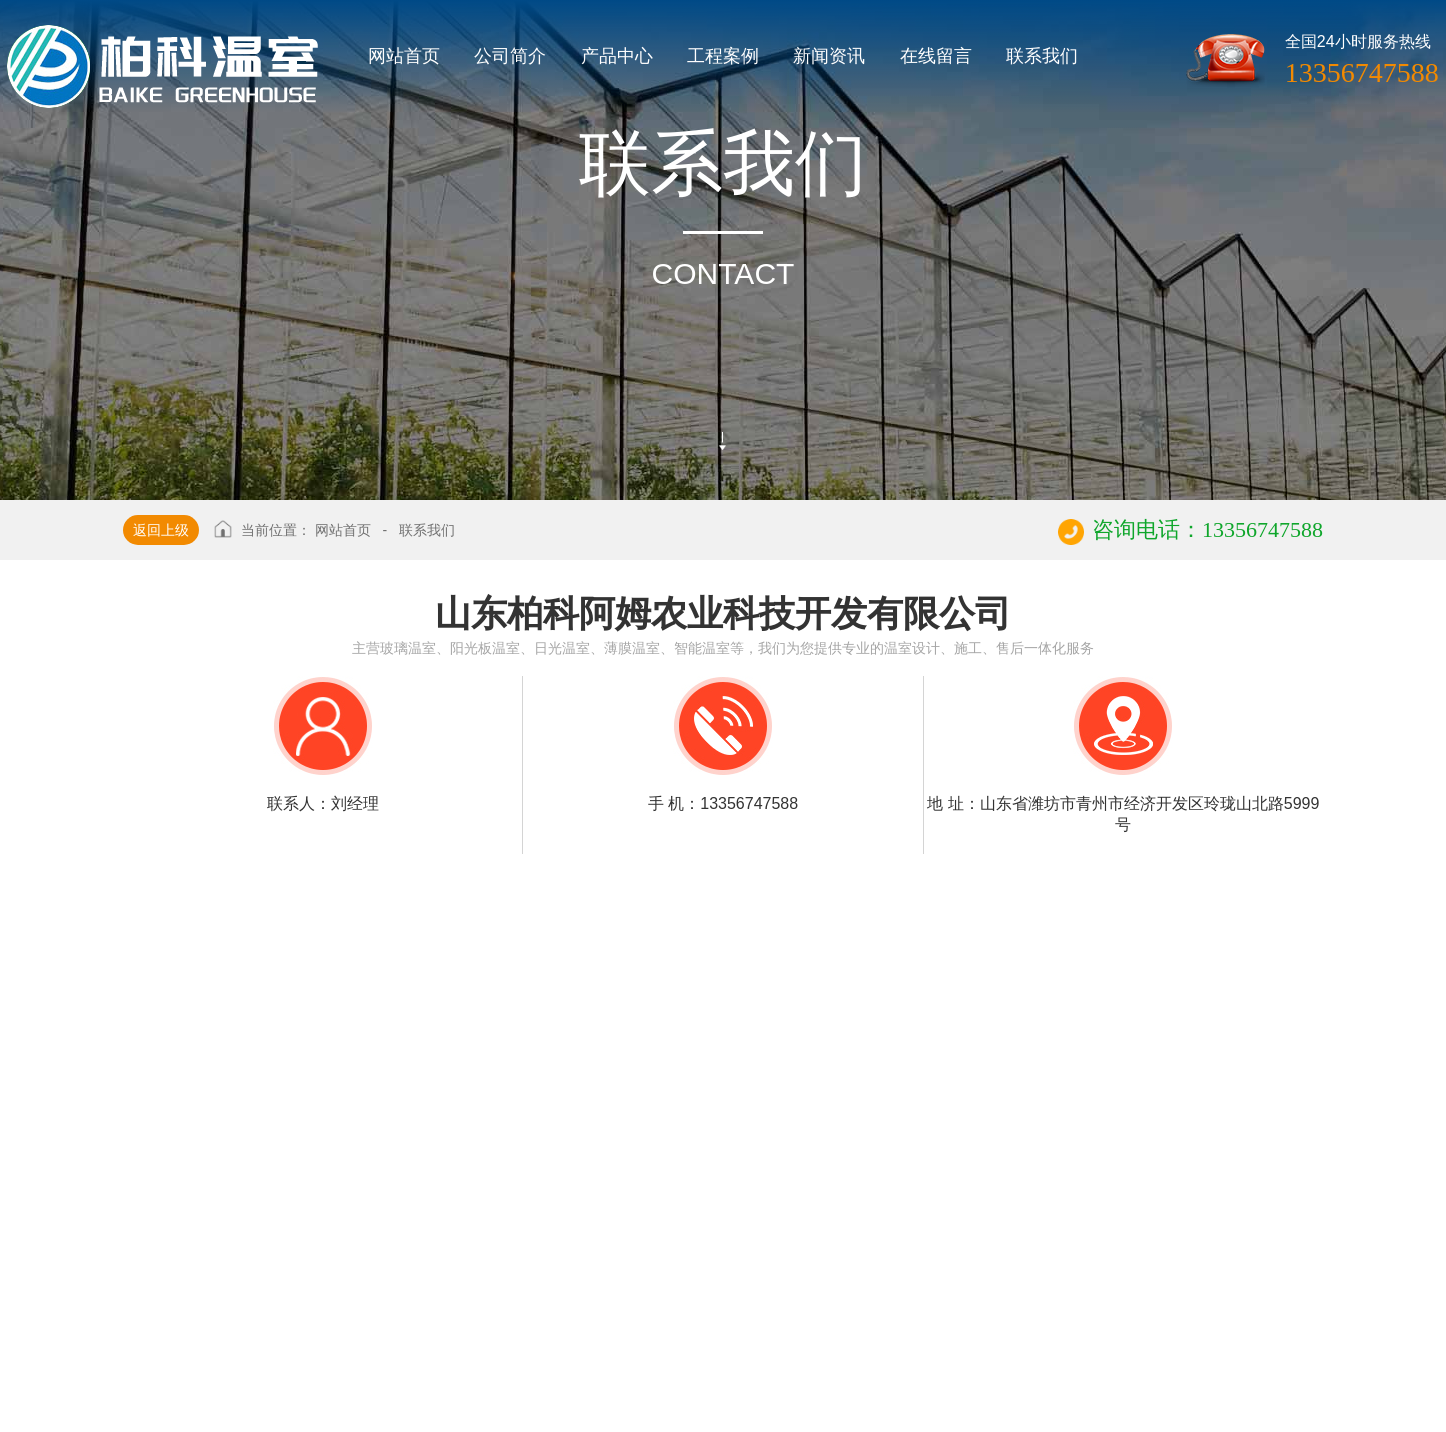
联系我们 (1042, 56)
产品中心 (617, 56)
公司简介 (510, 56)
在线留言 (936, 56)
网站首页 (404, 56)
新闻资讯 (829, 56)
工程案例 (723, 56)
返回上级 (161, 530)
